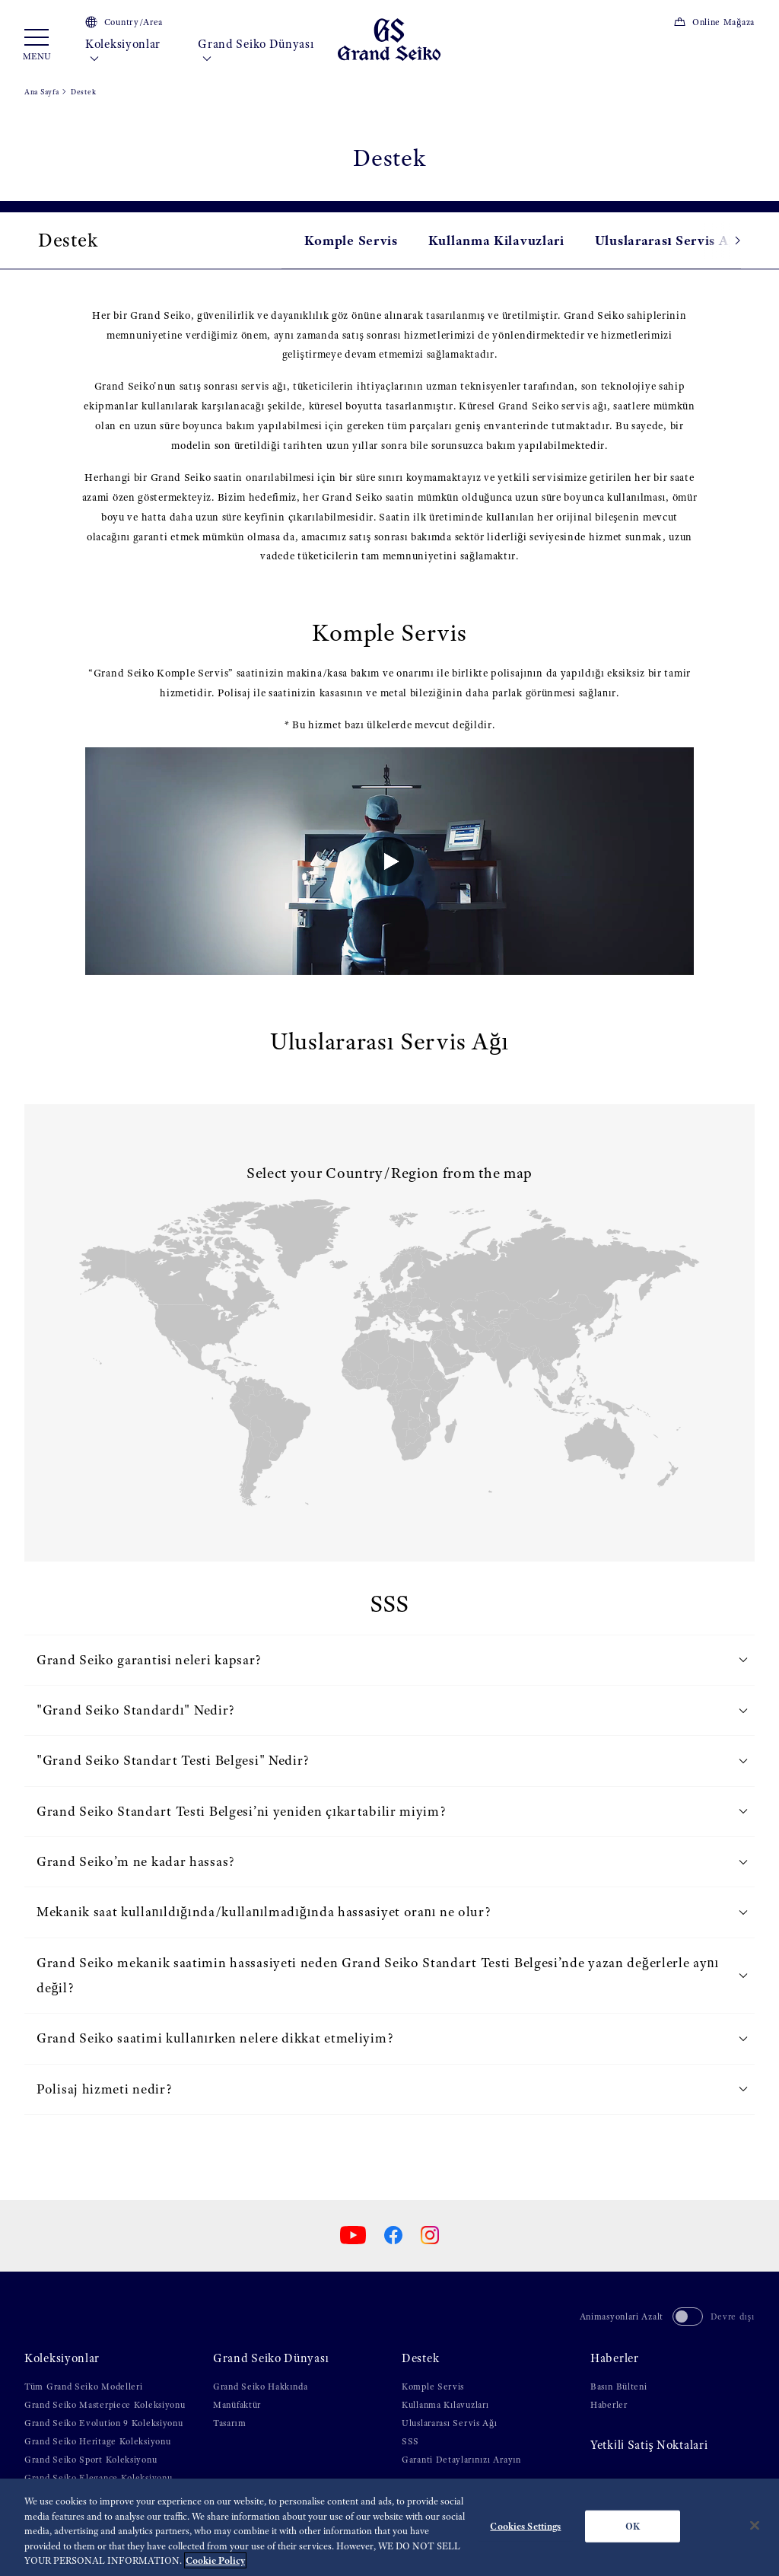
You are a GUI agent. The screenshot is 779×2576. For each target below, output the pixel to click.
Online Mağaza (714, 22)
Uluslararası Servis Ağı (667, 240)
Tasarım (229, 2423)
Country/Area (124, 22)
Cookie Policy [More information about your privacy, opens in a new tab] (215, 2560)
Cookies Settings (525, 2526)
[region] (389, 2527)
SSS (410, 2441)
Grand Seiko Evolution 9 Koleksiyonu (103, 2423)
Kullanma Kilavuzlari (496, 240)
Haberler (614, 2358)
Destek (420, 2358)
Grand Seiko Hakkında (260, 2386)
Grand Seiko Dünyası (256, 52)
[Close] (754, 2526)
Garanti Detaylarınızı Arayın (461, 2459)
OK (632, 2526)
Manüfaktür (237, 2405)
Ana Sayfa (41, 92)
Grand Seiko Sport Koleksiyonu (90, 2459)
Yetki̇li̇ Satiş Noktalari (648, 2445)
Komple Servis (351, 240)
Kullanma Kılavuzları (445, 2405)
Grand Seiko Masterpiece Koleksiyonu (105, 2405)
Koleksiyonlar (123, 52)
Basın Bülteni (618, 2386)
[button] (722, 240)
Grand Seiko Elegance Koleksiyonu (98, 2478)
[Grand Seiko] (389, 38)
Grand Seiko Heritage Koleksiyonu (97, 2441)
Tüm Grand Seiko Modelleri (83, 2386)
